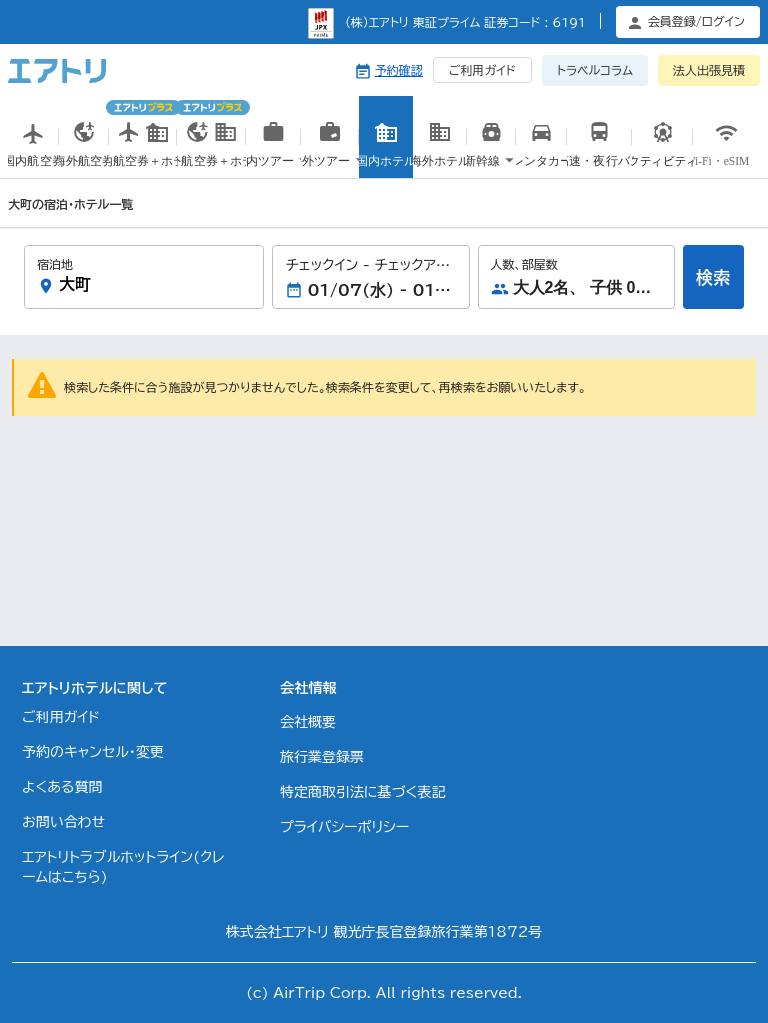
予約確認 (399, 70)
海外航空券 (84, 157)
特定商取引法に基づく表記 (362, 792)
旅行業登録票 (322, 757)
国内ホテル (386, 157)
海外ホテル (440, 157)
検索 (713, 277)
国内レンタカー (541, 160)
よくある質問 (62, 787)
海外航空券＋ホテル (211, 139)
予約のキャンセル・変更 (93, 752)
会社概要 (308, 722)
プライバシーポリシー (344, 827)
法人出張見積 (709, 70)
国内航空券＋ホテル (143, 139)
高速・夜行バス (599, 157)
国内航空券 (33, 157)
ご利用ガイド (482, 70)
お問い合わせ (63, 822)
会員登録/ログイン (696, 21)
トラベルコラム (595, 70)
